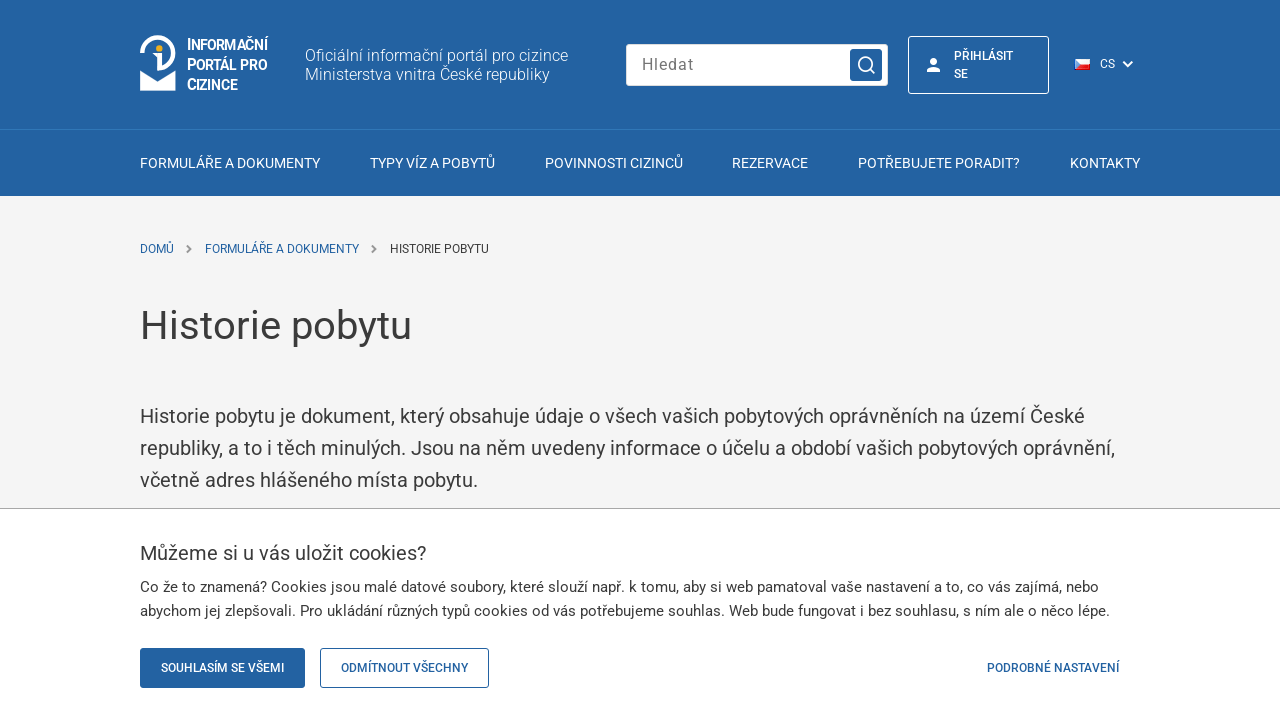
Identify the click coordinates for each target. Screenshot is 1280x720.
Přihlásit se (983, 65)
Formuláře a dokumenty (230, 163)
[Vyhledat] (866, 65)
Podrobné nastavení (1053, 668)
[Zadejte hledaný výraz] (757, 65)
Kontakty (1105, 163)
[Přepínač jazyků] (1115, 65)
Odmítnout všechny (404, 668)
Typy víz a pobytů (432, 163)
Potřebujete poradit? (939, 163)
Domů (157, 249)
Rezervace (770, 163)
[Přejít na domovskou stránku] (205, 64)
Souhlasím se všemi (222, 668)
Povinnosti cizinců (614, 163)
